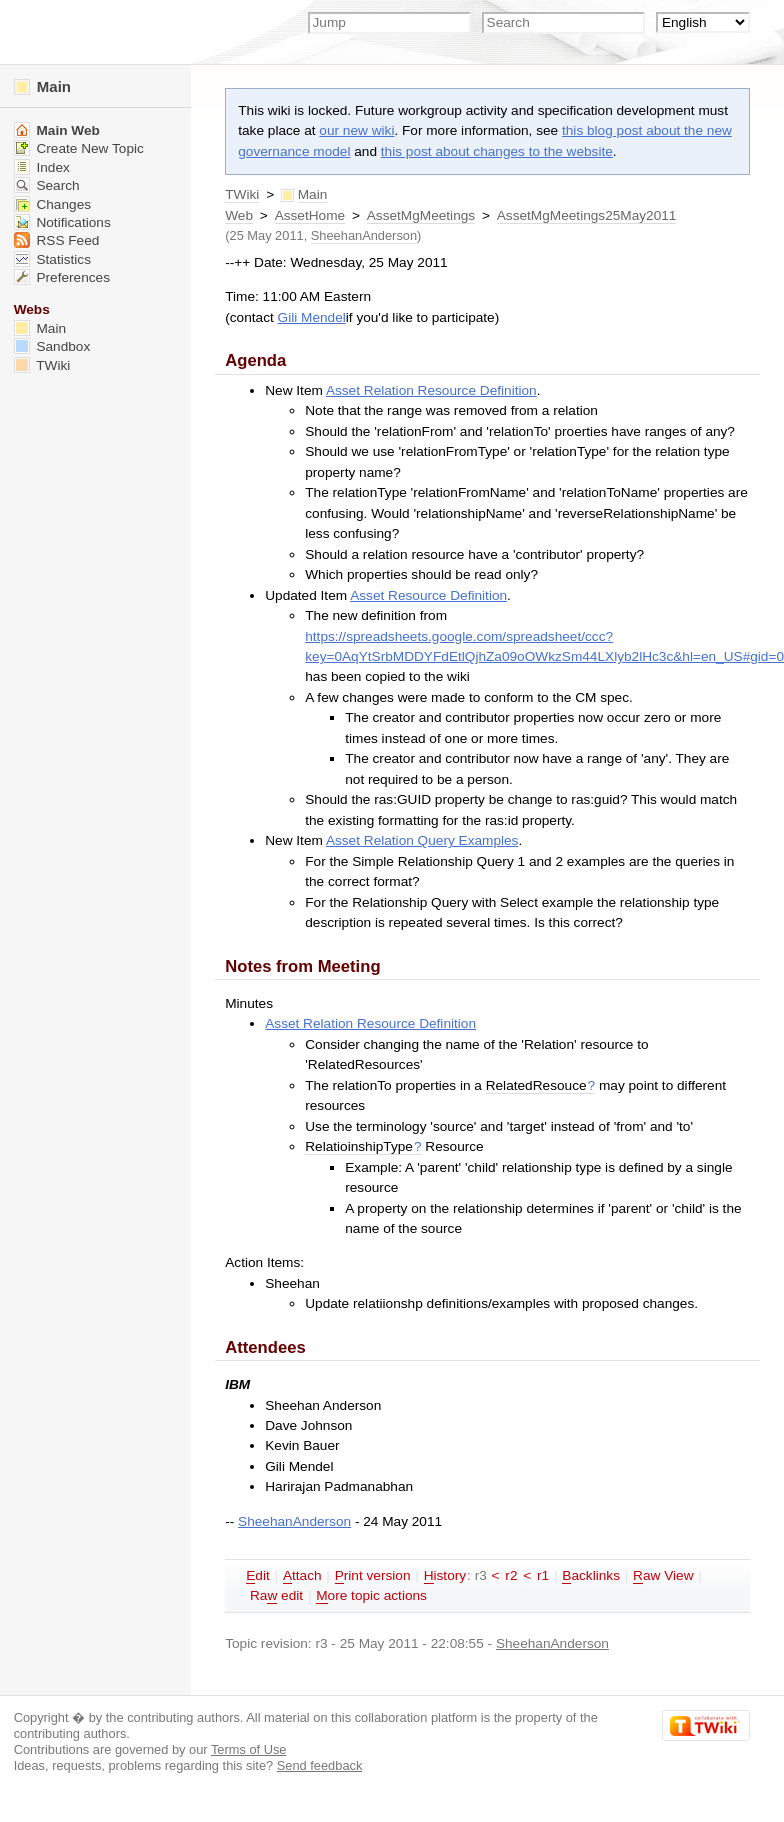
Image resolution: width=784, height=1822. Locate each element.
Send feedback (320, 1765)
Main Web (57, 130)
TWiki (242, 194)
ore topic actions (371, 1596)
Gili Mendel (312, 317)
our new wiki (356, 130)
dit (258, 1576)
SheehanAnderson (364, 235)
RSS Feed (57, 240)
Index (42, 167)
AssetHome (310, 215)
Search (47, 185)
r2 (511, 1575)
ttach (302, 1576)
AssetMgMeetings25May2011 (587, 215)
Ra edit (276, 1596)
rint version (373, 1576)
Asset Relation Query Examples (422, 840)
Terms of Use (249, 1749)
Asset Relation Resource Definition (431, 390)
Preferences (62, 277)
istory (445, 1576)
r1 (543, 1575)
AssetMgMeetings (421, 215)
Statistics (52, 259)
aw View (663, 1576)
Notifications (62, 222)
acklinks (591, 1576)
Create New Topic (79, 148)
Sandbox (52, 346)
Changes (52, 204)
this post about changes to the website (497, 151)
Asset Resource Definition (428, 595)
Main (42, 86)
